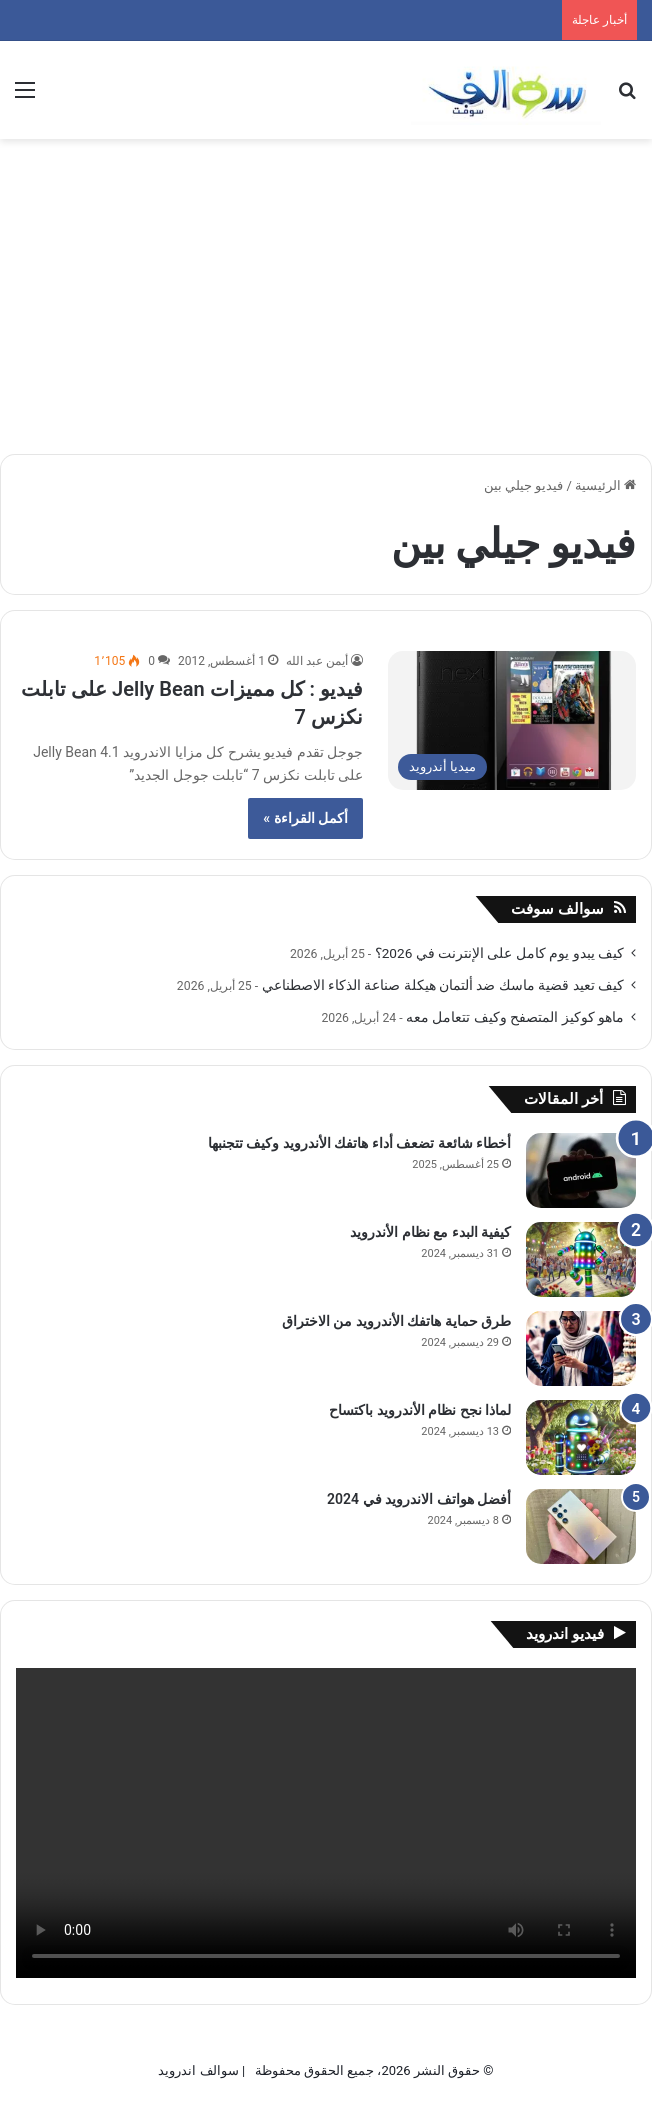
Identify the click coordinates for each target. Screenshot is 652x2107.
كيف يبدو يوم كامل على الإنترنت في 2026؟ (499, 953)
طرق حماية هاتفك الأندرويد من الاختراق (396, 1321)
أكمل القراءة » (305, 818)
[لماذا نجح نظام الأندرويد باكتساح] (581, 1437)
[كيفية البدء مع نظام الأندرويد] (581, 1259)
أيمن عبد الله (317, 661)
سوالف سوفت (557, 909)
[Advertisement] (326, 289)
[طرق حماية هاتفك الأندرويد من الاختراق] (581, 1348)
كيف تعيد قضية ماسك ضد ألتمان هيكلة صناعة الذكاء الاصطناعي (443, 985)
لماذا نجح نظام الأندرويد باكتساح (420, 1410)
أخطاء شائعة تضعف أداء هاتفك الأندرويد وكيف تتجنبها (359, 1143)
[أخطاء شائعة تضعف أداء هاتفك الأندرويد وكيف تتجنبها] (581, 1170)
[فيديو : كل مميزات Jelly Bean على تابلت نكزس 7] (512, 721)
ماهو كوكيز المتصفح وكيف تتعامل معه (515, 1017)
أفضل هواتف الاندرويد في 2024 (419, 1499)
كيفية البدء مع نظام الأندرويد (430, 1232)
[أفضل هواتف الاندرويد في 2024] (581, 1526)
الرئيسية (605, 485)
